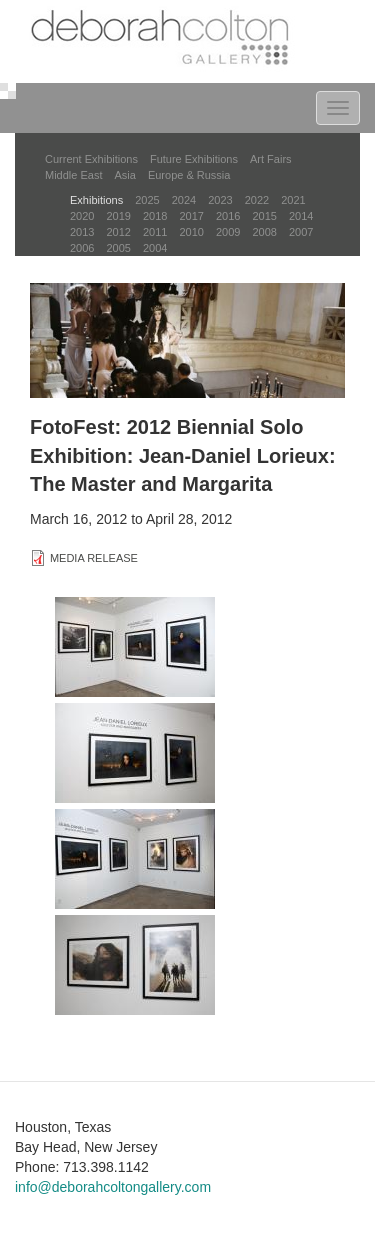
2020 (82, 216)
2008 (264, 232)
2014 (301, 216)
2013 (82, 232)
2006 (82, 248)
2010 (191, 232)
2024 (184, 200)
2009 (228, 232)
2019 (118, 216)
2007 (301, 232)
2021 (293, 200)
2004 (155, 248)
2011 (155, 232)
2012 (118, 232)
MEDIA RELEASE (94, 558)
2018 (155, 216)
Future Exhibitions (194, 159)
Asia (124, 175)
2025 (147, 200)
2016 (228, 216)
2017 (191, 216)
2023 (220, 200)
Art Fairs (271, 159)
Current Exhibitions (91, 159)
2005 (118, 248)
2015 (264, 216)
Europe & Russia (189, 175)
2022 (257, 200)
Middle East (73, 175)
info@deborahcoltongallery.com (113, 1187)
